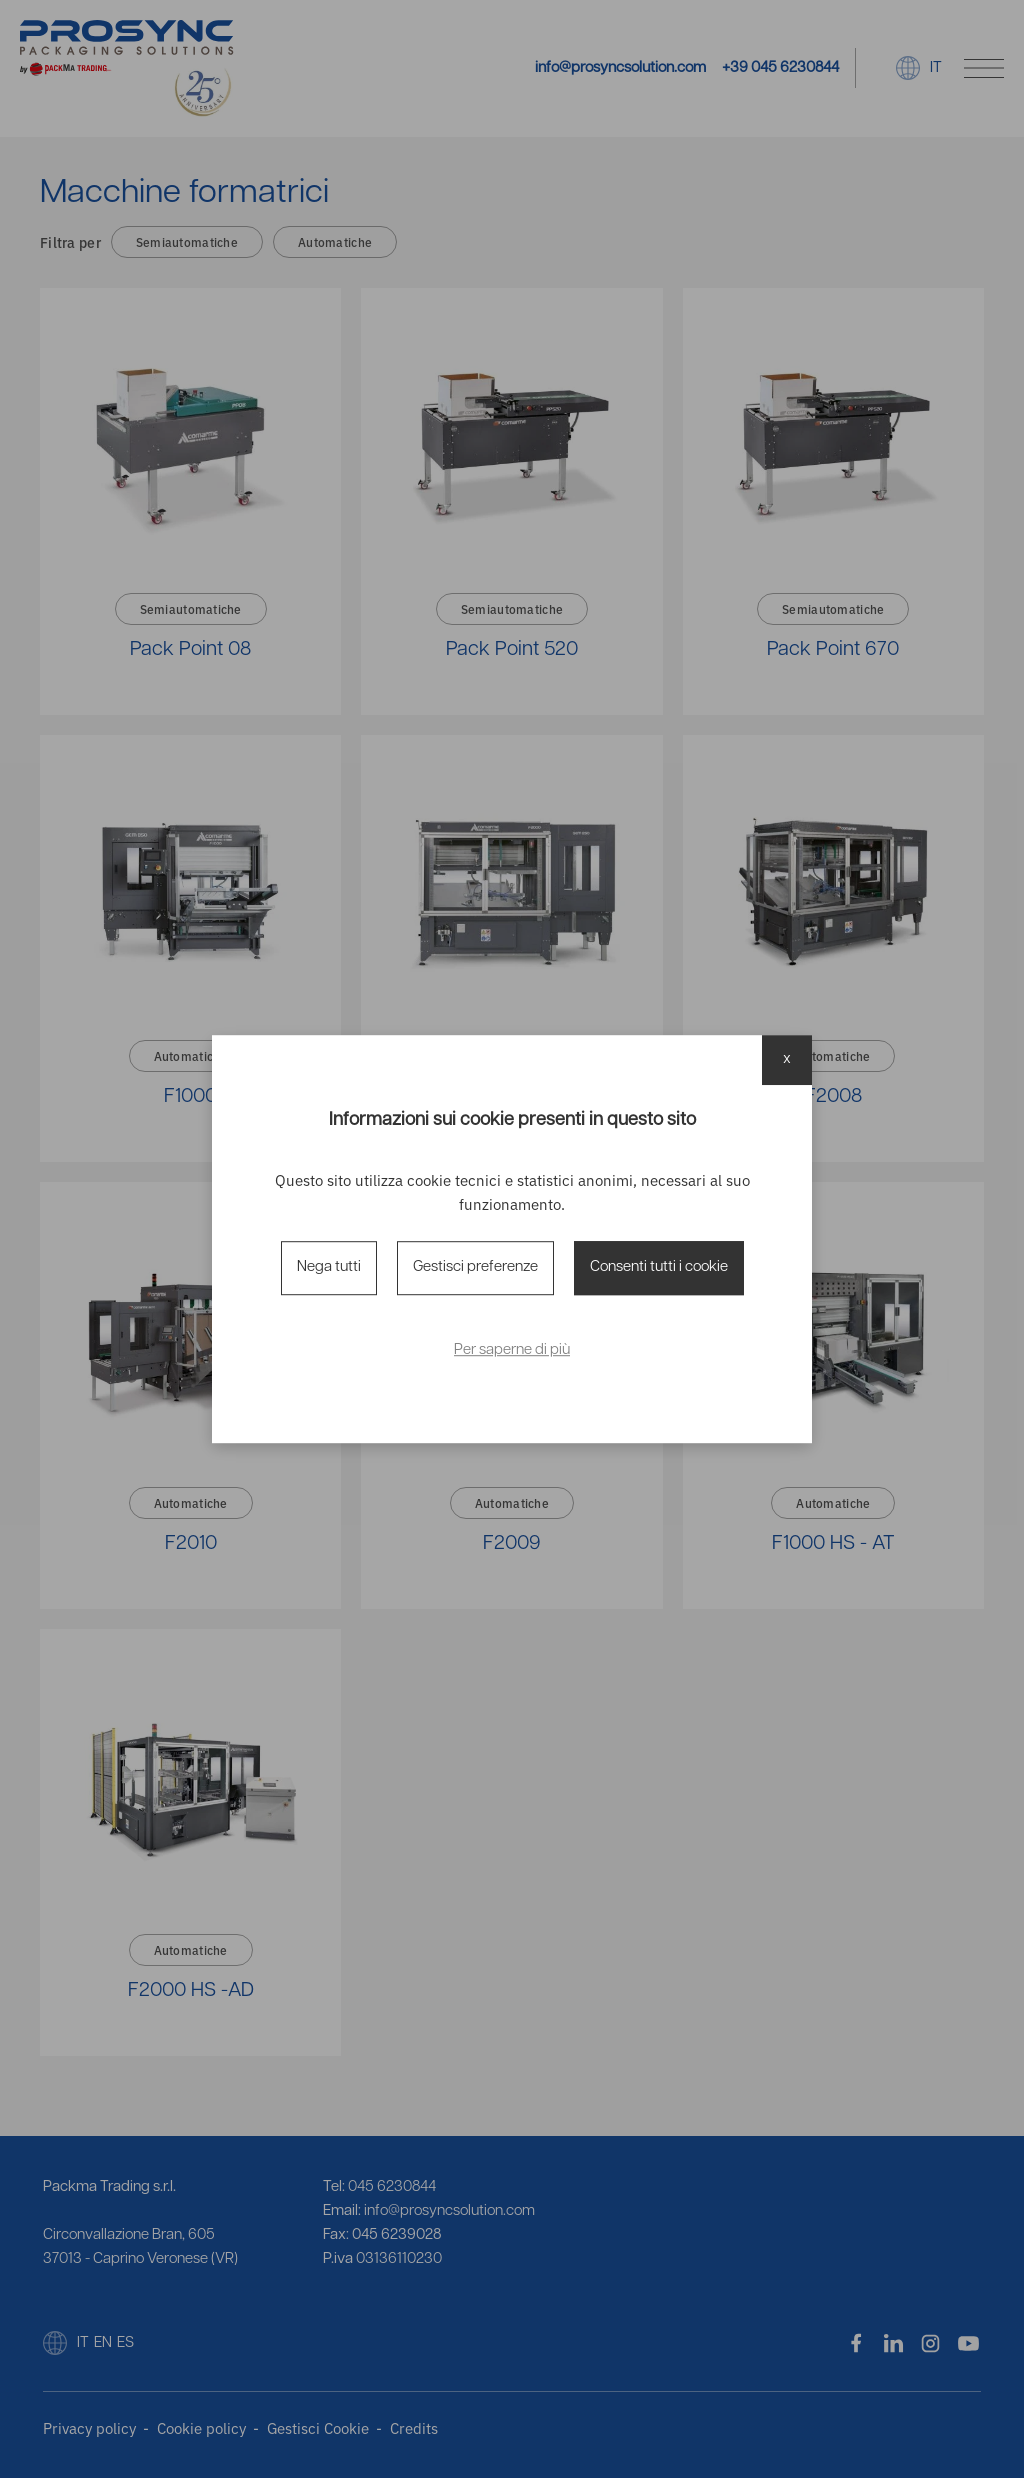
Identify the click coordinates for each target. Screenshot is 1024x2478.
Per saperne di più (512, 1350)
